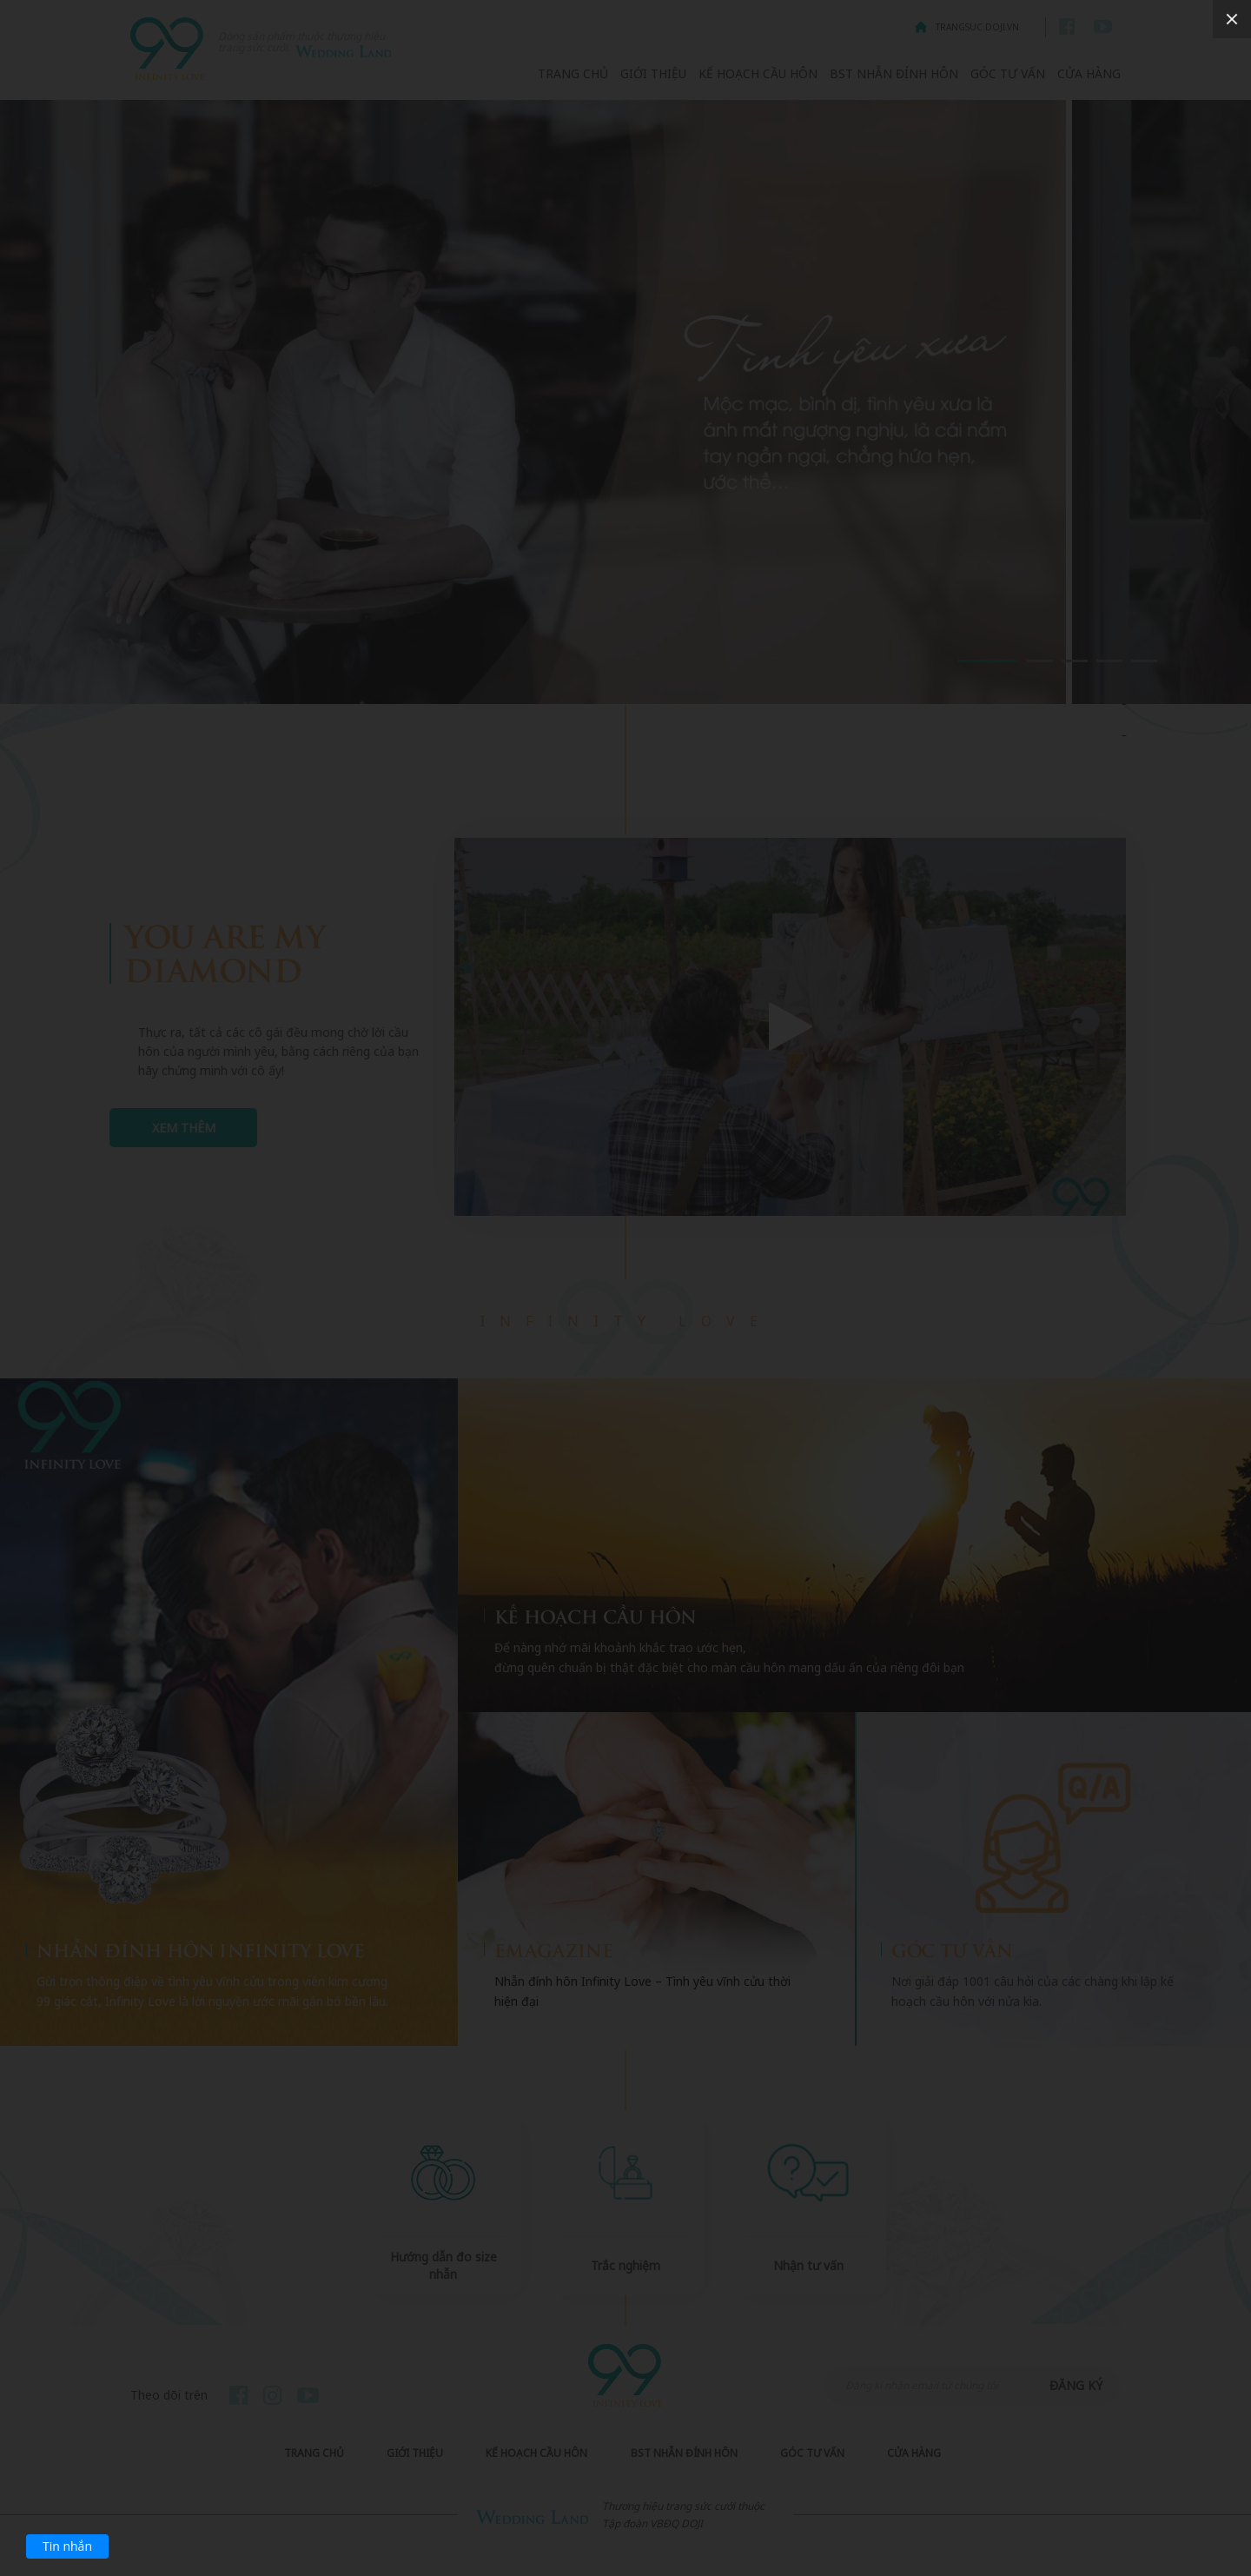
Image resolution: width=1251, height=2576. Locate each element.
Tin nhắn (67, 2546)
